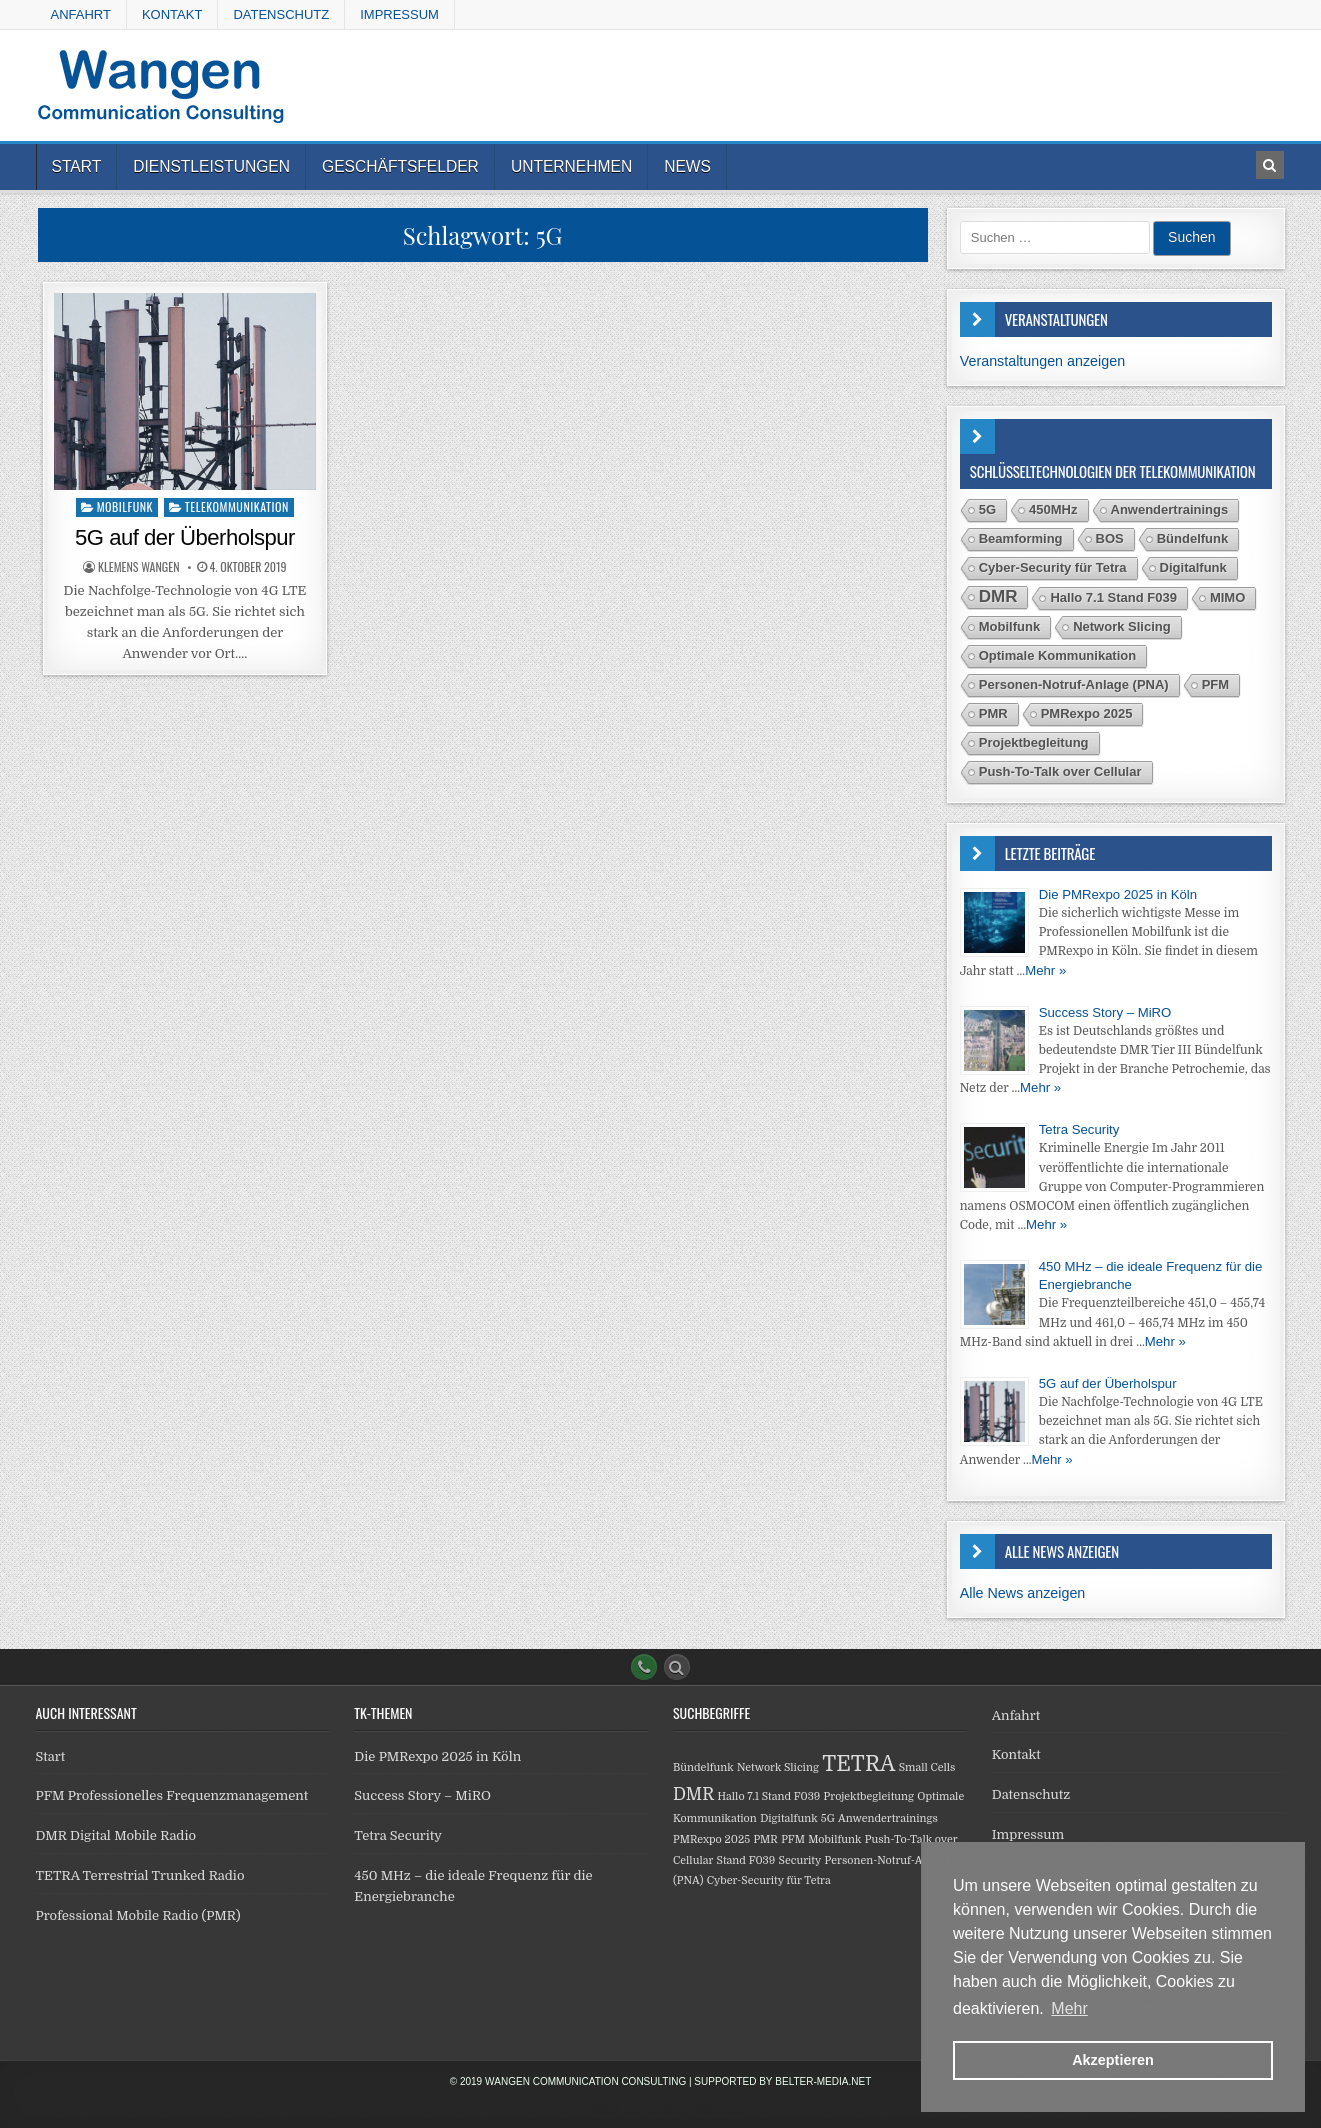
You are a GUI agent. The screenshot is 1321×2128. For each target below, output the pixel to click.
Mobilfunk (125, 506)
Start (77, 166)
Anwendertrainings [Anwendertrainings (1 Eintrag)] (1170, 509)
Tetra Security (1079, 1129)
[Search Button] (677, 1667)
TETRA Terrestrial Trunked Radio (140, 1875)
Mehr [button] (1069, 2008)
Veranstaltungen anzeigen (1042, 361)
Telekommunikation (237, 506)
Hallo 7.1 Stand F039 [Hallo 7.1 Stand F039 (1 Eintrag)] (1113, 597)
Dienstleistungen (211, 166)
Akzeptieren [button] (1113, 2060)
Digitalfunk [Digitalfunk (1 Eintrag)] (1193, 567)
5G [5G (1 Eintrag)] (987, 509)
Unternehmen (571, 166)
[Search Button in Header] (1270, 165)
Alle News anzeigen (1023, 1593)
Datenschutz (281, 14)
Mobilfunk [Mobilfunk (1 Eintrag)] (1009, 626)
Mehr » (1045, 970)
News (687, 166)
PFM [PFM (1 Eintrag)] (1215, 684)
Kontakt (172, 14)
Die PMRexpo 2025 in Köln (1118, 894)
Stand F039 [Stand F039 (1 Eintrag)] (746, 1860)
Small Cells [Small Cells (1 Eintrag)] (927, 1767)
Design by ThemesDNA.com (661, 2109)
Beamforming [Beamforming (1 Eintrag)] (1021, 538)
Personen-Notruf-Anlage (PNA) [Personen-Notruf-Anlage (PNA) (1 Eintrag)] (1074, 684)
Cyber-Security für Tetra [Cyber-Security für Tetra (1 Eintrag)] (1053, 567)
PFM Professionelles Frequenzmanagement (172, 1795)
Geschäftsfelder (400, 166)
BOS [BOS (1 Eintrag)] (1110, 538)
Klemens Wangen (138, 567)
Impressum (399, 14)
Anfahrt (81, 14)
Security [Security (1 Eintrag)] (800, 1860)
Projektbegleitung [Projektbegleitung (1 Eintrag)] (1034, 742)
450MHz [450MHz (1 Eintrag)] (1053, 509)
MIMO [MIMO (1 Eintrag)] (1227, 597)
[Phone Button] (644, 1667)
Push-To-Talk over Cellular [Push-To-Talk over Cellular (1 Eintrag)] (1060, 771)
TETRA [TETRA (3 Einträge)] (858, 1764)
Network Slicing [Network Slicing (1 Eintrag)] (1122, 626)
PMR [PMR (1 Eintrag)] (993, 713)
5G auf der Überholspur (185, 537)
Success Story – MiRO (1105, 1012)
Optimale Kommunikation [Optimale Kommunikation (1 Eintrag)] (1057, 655)
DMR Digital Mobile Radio (116, 1835)
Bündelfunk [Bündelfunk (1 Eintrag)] (1193, 538)
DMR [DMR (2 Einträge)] (998, 596)
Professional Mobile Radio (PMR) (138, 1915)
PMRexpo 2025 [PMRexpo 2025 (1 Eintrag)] (1087, 713)
